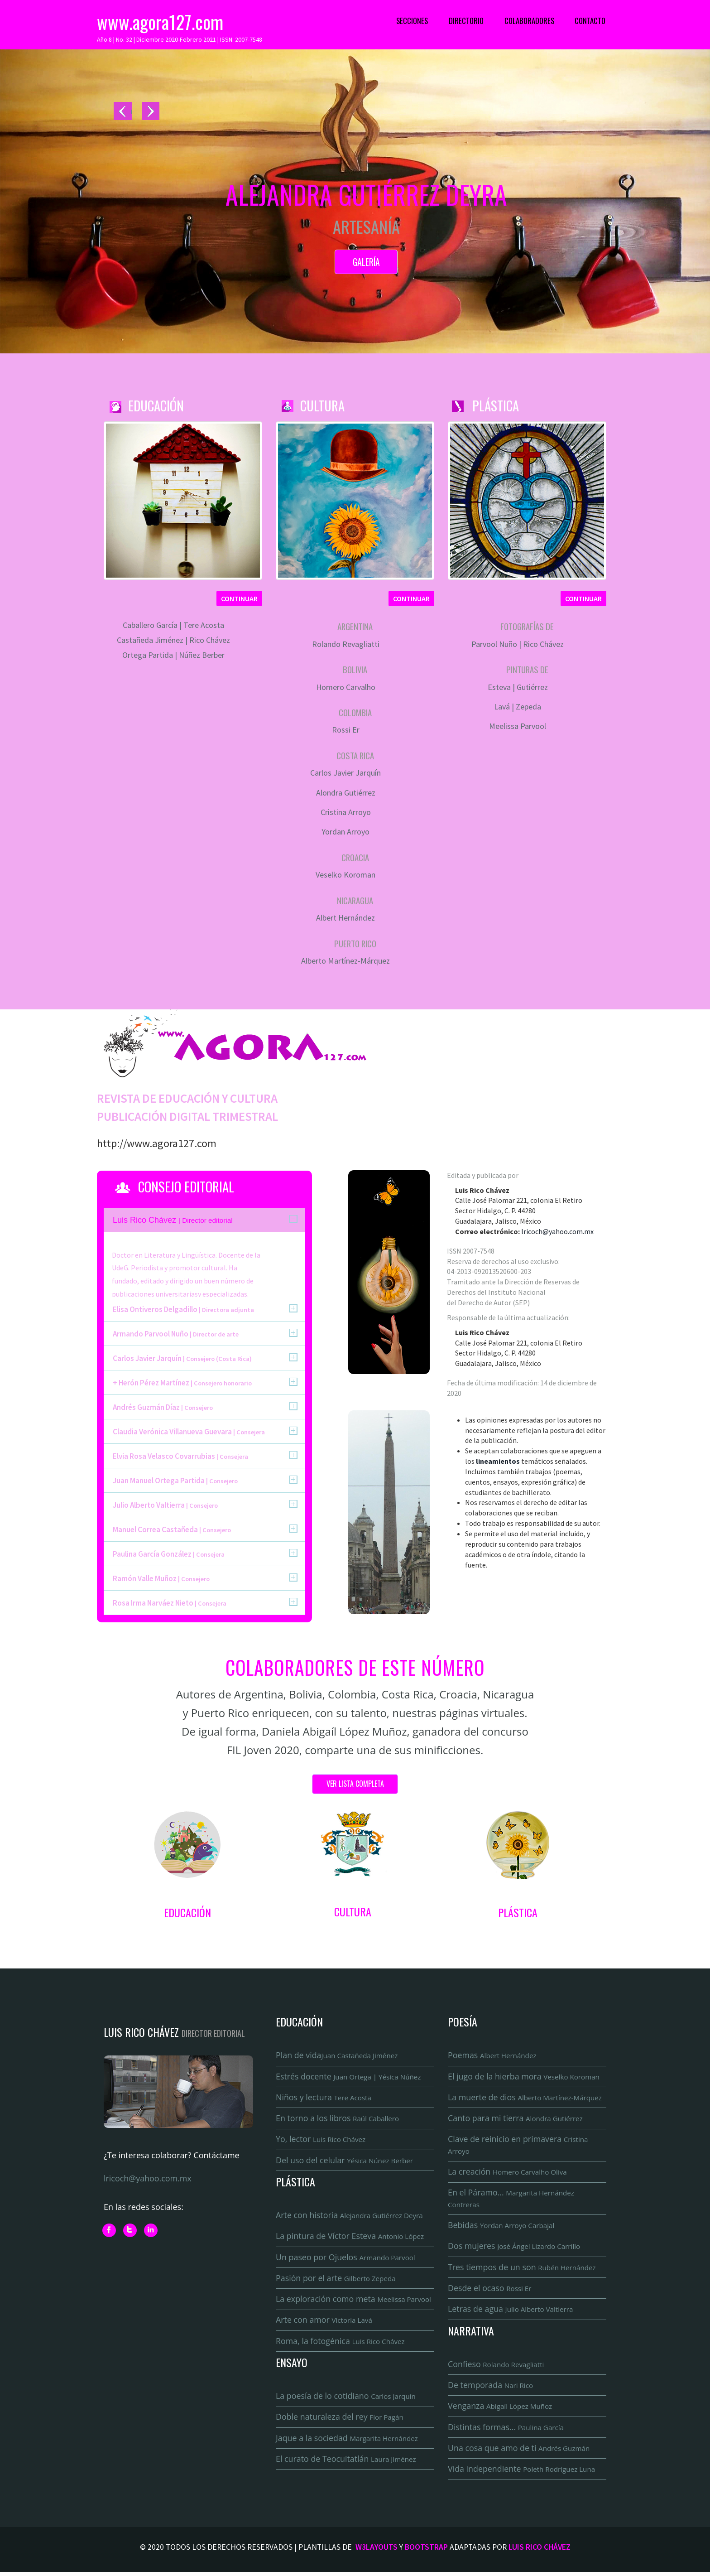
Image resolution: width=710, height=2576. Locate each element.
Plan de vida (337, 2055)
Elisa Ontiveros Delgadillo (183, 1309)
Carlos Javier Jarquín (182, 1358)
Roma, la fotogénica (341, 2343)
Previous (123, 111)
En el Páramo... (511, 2200)
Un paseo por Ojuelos (346, 2258)
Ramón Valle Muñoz (161, 1578)
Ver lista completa (355, 1784)
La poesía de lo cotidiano (346, 2398)
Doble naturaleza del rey (340, 2419)
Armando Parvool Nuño (176, 1334)
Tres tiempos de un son (522, 2269)
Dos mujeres (514, 2248)
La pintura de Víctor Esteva (350, 2237)
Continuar (239, 598)
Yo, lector (321, 2140)
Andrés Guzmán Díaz (163, 1407)
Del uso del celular (345, 2161)
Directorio (466, 20)
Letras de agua (511, 2311)
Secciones (412, 20)
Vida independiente (522, 2472)
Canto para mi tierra (516, 2118)
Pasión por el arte (336, 2280)
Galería (366, 262)
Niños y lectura (324, 2098)
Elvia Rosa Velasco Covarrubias (180, 1456)
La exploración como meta (354, 2301)
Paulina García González (169, 1554)
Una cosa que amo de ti (519, 2451)
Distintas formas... (506, 2430)
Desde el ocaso (490, 2290)
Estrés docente (349, 2076)
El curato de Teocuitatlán (346, 2462)
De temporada (491, 2388)
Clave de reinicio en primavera (518, 2146)
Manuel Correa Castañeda (172, 1529)
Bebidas (501, 2227)
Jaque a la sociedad (347, 2441)
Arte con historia (350, 2216)
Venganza (500, 2409)
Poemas (492, 2055)
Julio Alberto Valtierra (165, 1505)
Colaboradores (529, 20)
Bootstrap (426, 2551)
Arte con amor (324, 2322)
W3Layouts (376, 2551)
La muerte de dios (525, 2098)
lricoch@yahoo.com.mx (557, 1231)
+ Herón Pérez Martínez (182, 1383)
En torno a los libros (338, 2118)
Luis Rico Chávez (540, 2551)
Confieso (496, 2366)
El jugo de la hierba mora (524, 2076)
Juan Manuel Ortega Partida (175, 1481)
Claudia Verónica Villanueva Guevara (189, 1432)
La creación (508, 2172)
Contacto (590, 20)
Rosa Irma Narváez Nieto (169, 1603)
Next (149, 111)
